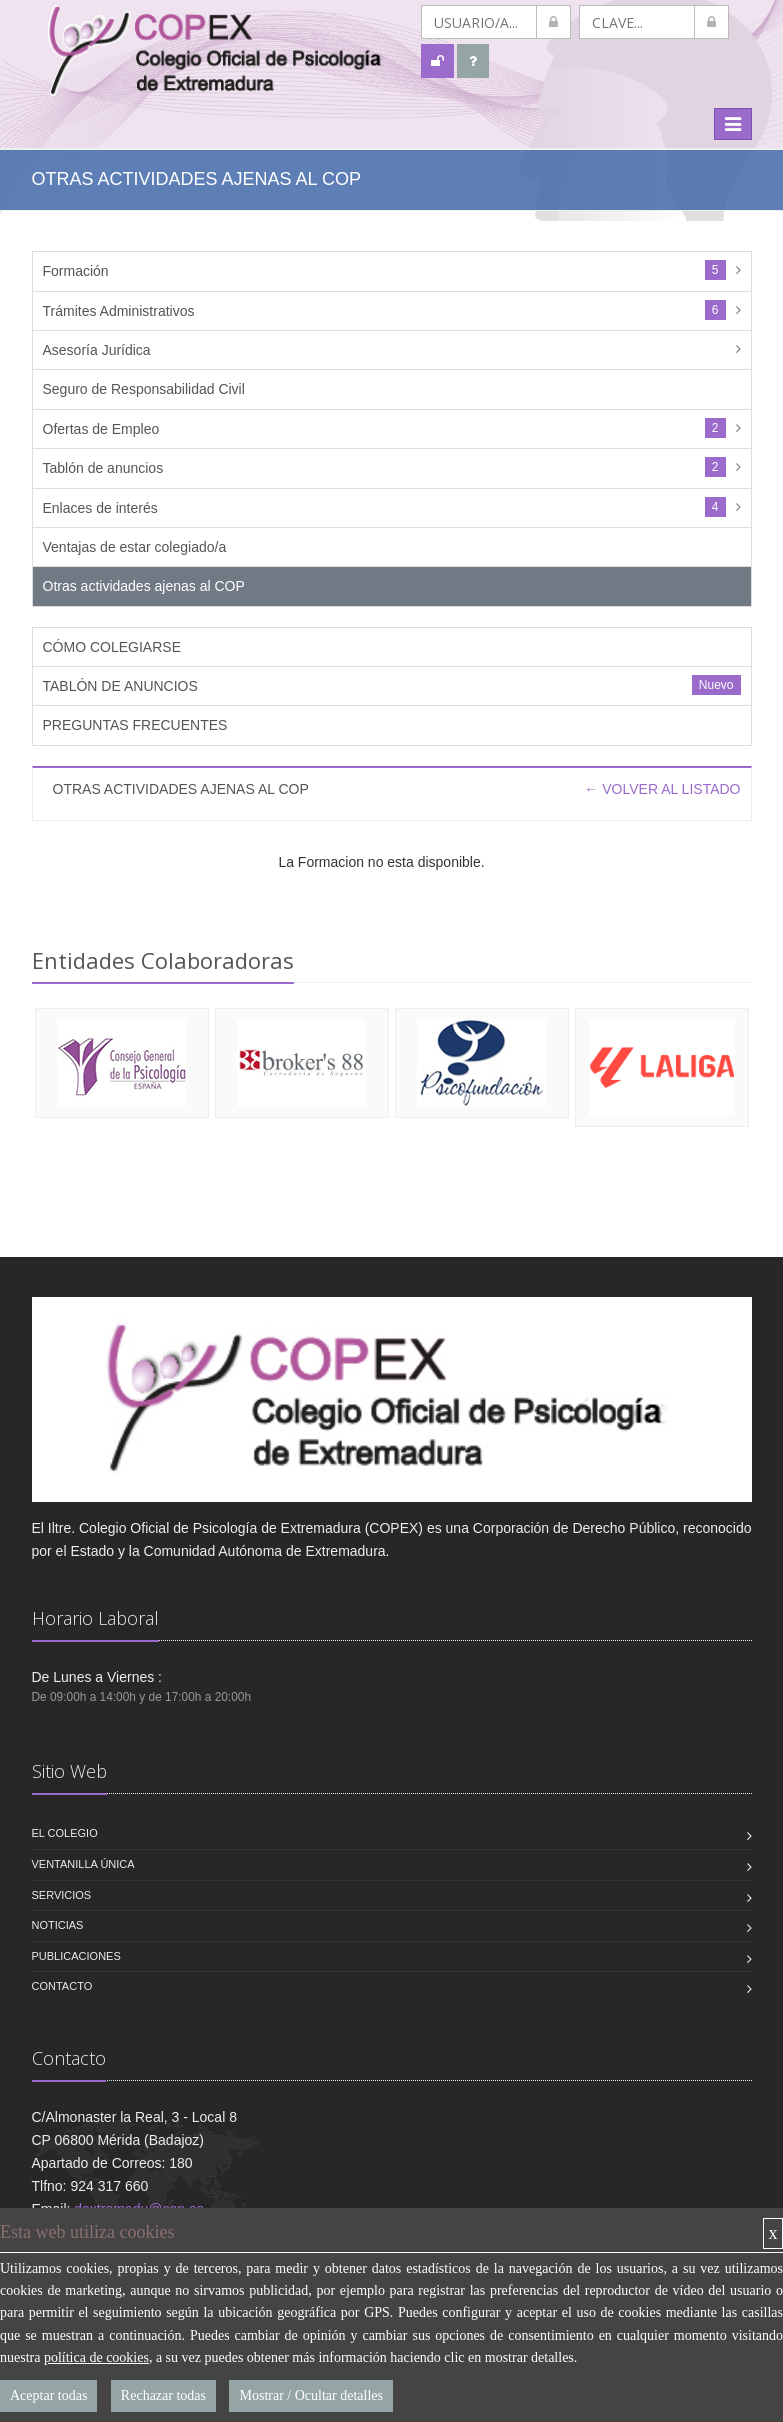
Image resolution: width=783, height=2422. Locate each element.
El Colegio (65, 1833)
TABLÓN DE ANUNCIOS (120, 686)
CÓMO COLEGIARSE (112, 647)
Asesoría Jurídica (97, 350)
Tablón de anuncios (103, 468)
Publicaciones (76, 1956)
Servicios (62, 1895)
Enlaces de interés (100, 508)
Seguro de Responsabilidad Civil (144, 389)
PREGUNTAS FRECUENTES (135, 725)
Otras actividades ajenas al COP (144, 586)
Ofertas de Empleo (101, 429)
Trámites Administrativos (119, 311)
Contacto (62, 1986)
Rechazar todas (163, 2395)
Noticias (58, 1925)
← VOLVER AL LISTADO (662, 789)
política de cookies (96, 2357)
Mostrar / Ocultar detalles (310, 2395)
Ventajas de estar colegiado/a (135, 547)
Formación (76, 271)
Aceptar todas (48, 2395)
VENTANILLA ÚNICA (83, 1864)
